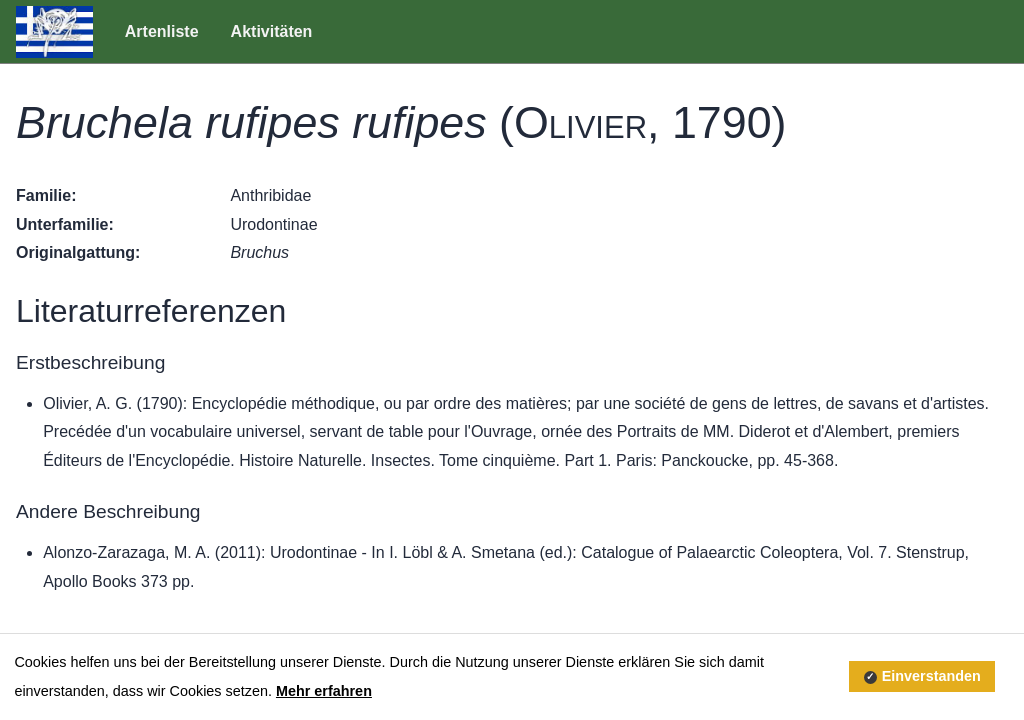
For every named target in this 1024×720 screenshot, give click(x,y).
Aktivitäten (272, 31)
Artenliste (162, 31)
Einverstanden (931, 676)
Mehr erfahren (324, 691)
